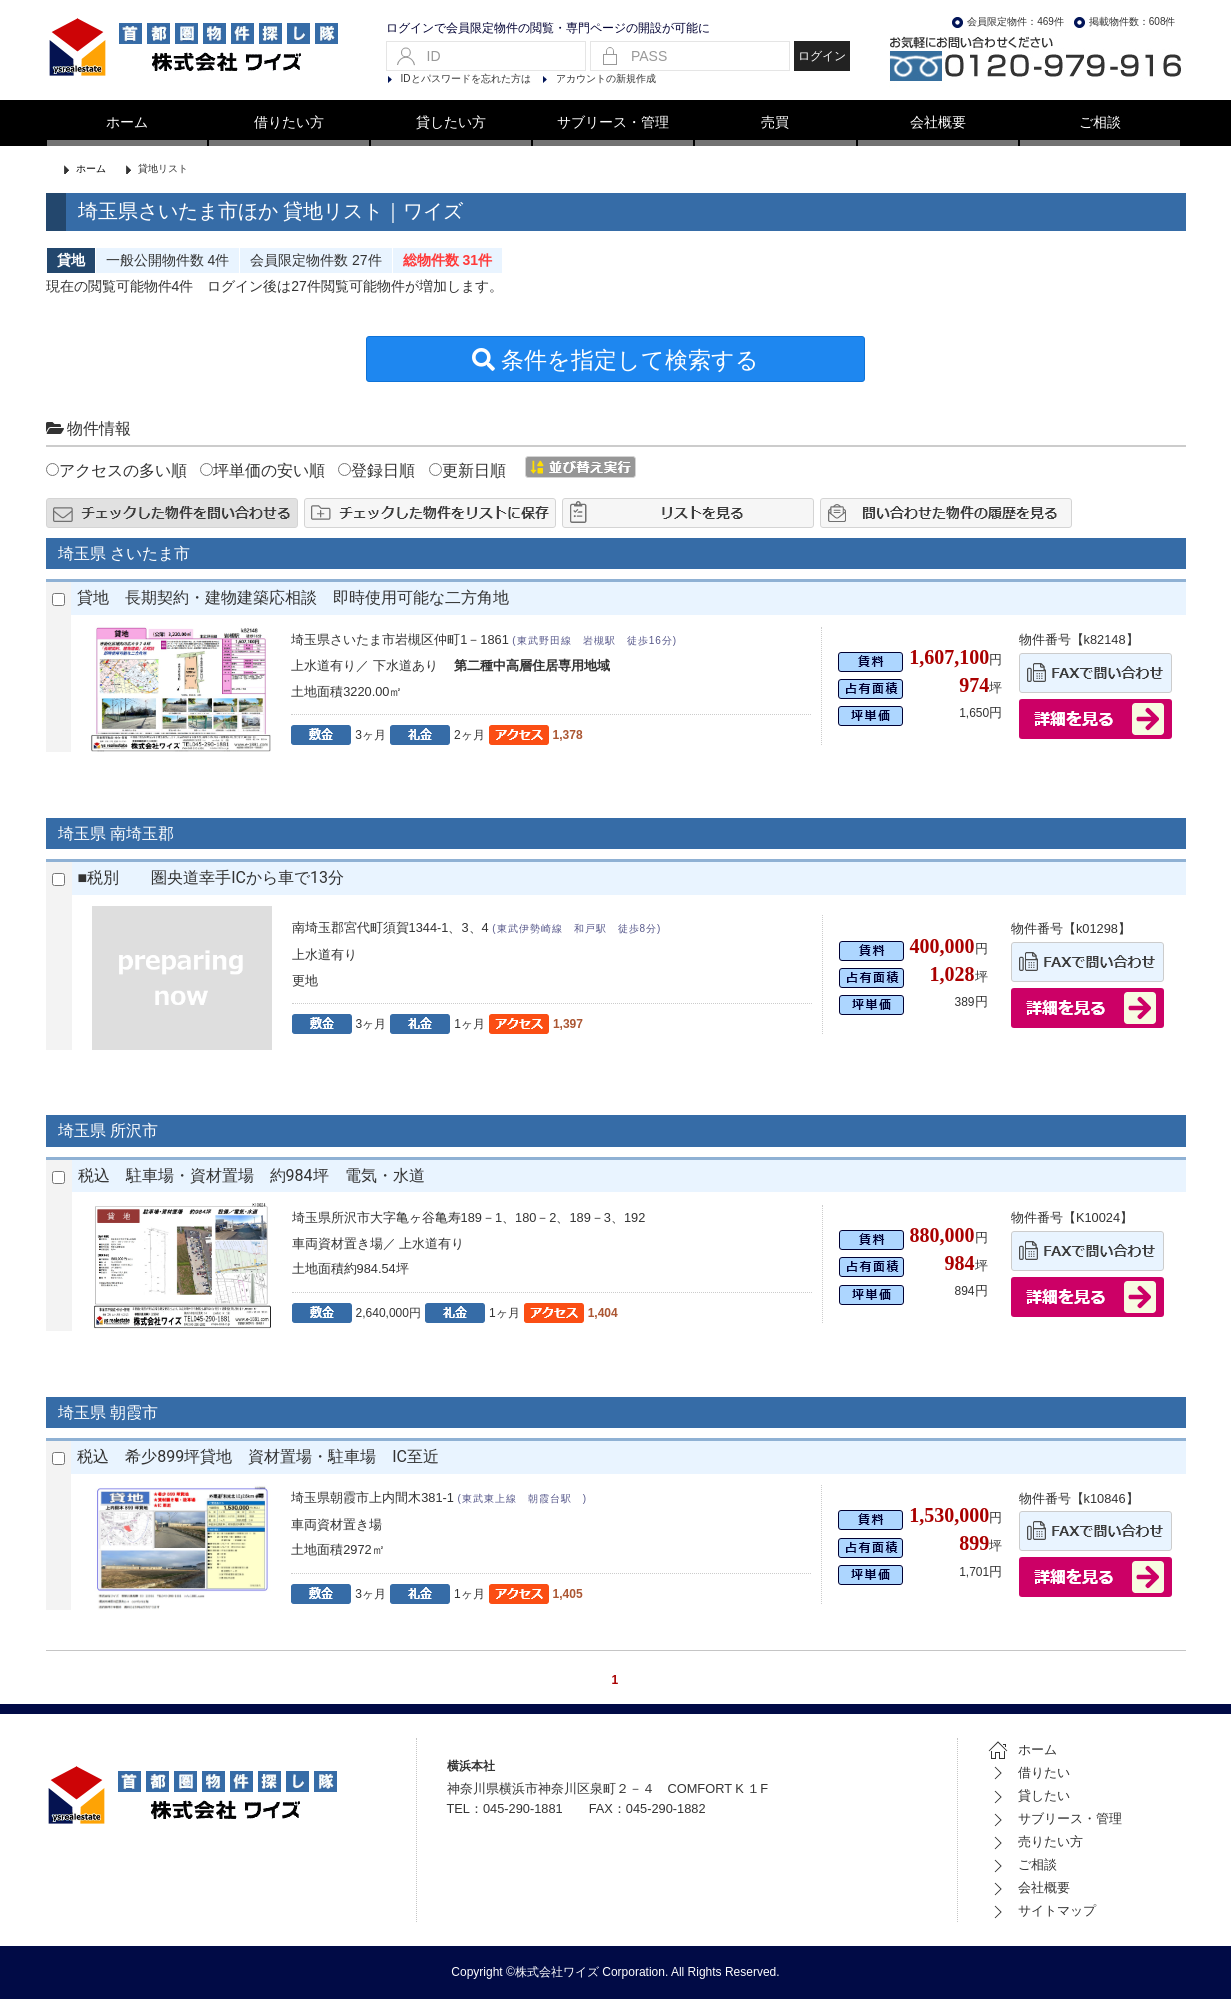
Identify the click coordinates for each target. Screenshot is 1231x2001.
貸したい (1029, 1797)
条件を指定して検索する (616, 361)
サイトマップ (1042, 1912)
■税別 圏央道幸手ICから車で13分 (211, 879)
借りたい (1029, 1774)
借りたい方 (289, 122)
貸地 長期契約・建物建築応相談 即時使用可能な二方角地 (301, 599)
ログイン (822, 56)
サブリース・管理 (613, 122)
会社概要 (938, 122)
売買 (775, 122)
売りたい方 (1035, 1843)
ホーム (127, 122)
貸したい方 (451, 122)
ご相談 (1100, 122)
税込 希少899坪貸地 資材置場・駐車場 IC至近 (258, 1458)
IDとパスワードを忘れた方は (466, 78)
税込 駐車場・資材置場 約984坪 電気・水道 (251, 1177)
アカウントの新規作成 (606, 78)
